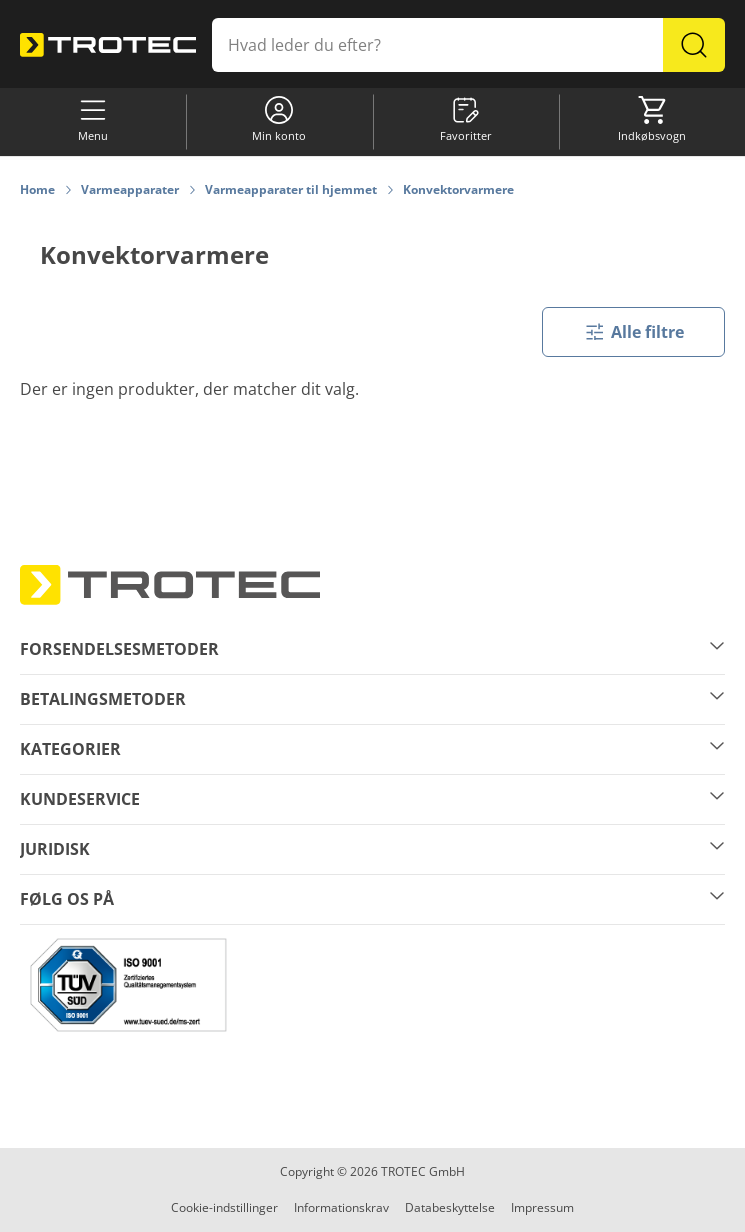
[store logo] (108, 45)
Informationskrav (341, 1207)
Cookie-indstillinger (224, 1207)
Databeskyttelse (450, 1207)
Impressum (542, 1207)
